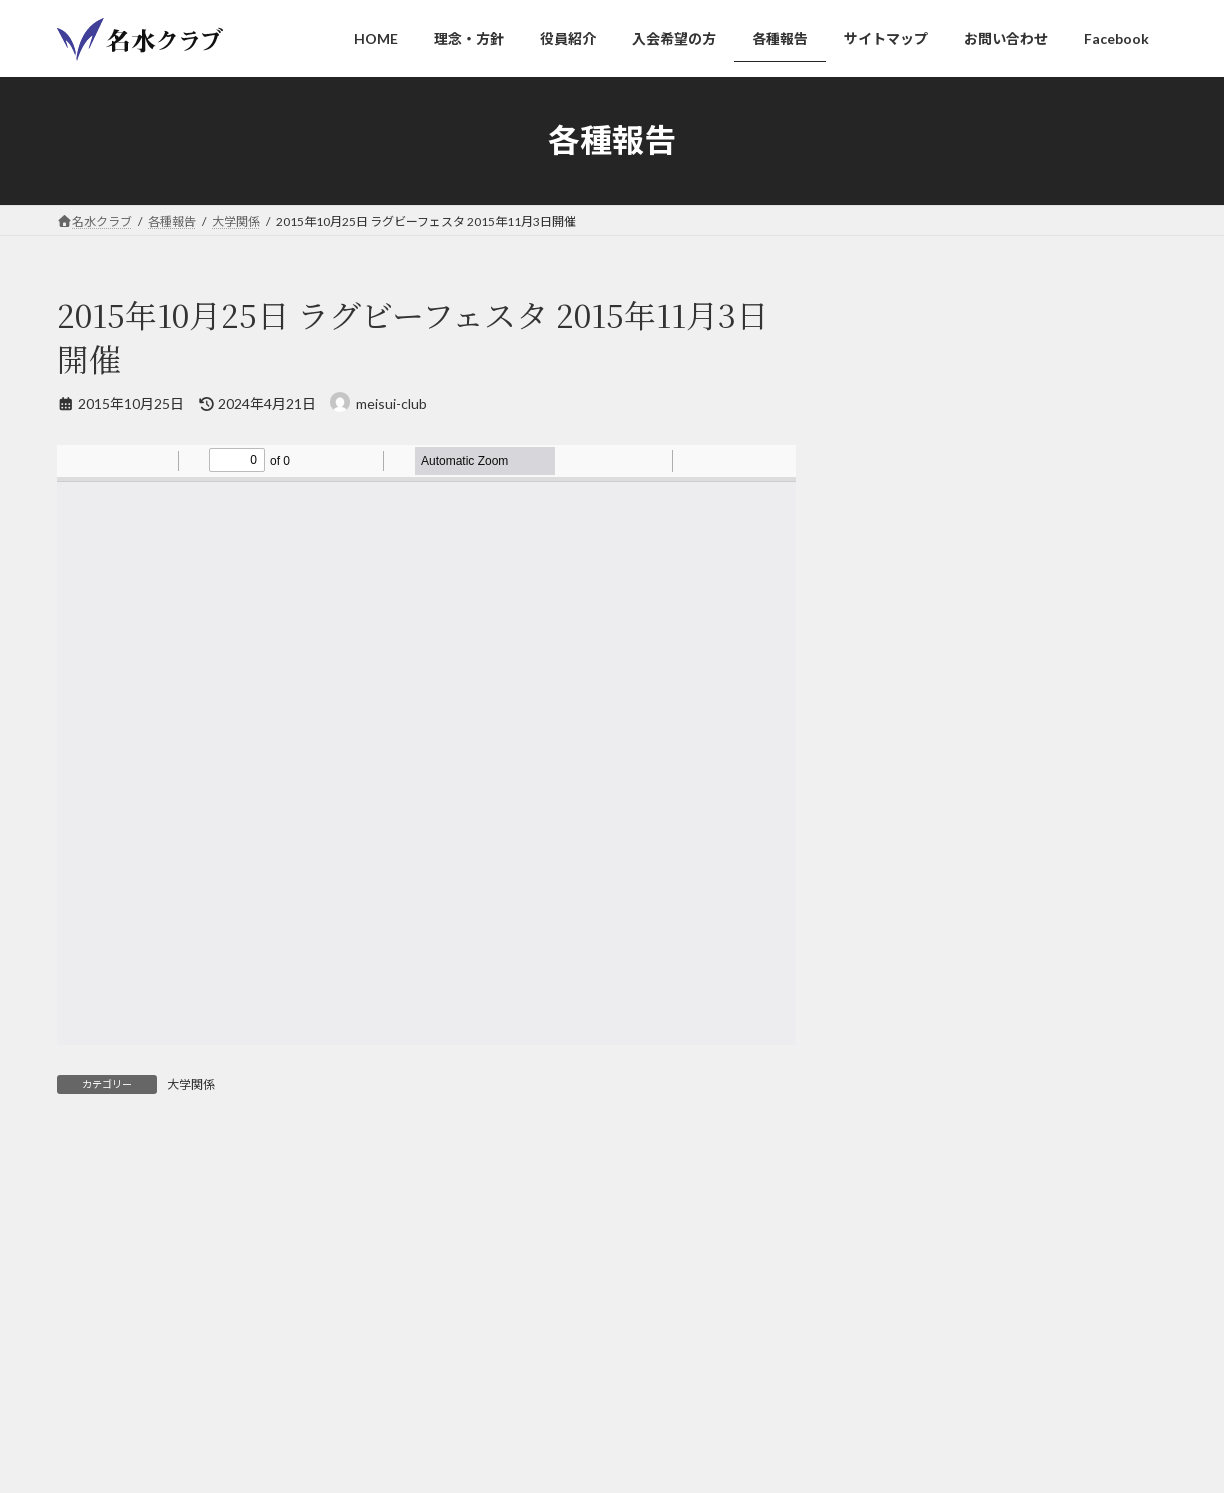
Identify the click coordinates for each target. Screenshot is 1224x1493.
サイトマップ (915, 665)
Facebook (784, 1404)
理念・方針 (182, 1404)
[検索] (1113, 810)
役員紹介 (275, 1404)
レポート (901, 381)
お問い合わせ (683, 1404)
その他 (894, 624)
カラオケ (901, 462)
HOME (94, 1404)
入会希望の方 (374, 1404)
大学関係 (191, 1084)
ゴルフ (894, 503)
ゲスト (894, 421)
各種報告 (473, 1404)
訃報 (887, 584)
